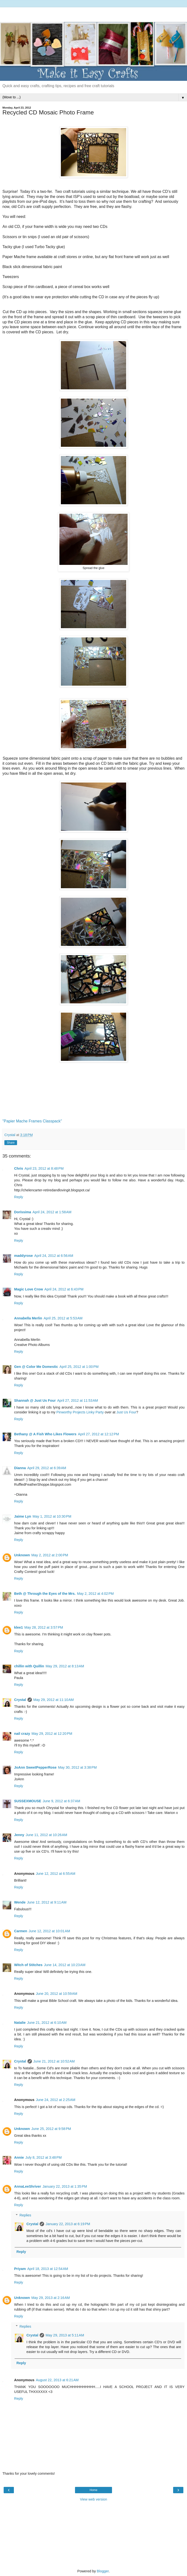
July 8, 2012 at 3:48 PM (43, 2157)
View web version (93, 2499)
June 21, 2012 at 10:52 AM (54, 2061)
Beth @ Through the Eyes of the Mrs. (44, 1594)
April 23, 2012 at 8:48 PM (44, 1168)
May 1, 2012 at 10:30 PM (52, 1516)
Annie (19, 2157)
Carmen (20, 1931)
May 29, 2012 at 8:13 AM (65, 1666)
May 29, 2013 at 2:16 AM (50, 2298)
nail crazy (22, 1734)
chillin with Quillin (29, 1666)
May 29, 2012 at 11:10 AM (53, 1700)
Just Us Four (126, 1412)
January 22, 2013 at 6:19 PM (68, 2224)
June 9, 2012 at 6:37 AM (61, 1801)
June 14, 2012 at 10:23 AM (64, 1965)
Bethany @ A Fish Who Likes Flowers (45, 1434)
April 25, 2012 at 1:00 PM (78, 1367)
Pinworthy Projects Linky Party (80, 1412)
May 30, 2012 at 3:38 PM (77, 1767)
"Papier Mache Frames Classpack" (32, 1121)
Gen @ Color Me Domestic (36, 1367)
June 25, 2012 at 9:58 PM (51, 2129)
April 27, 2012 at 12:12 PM (98, 1434)
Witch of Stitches (28, 1965)
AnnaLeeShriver (27, 2186)
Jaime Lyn (22, 1516)
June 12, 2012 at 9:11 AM (46, 1902)
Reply (18, 1197)
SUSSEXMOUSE (27, 1801)
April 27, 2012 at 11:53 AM (77, 1400)
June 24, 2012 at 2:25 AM (55, 2100)
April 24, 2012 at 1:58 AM (52, 1212)
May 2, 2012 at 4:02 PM (95, 1594)
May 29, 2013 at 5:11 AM (65, 2335)
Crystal (20, 1700)
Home (93, 2490)
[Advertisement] (93, 13)
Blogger (103, 2571)
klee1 (18, 1627)
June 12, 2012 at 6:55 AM (55, 1874)
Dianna (20, 1468)
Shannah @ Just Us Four (35, 1400)
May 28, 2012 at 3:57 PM (43, 1627)
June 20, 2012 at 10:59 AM (56, 1994)
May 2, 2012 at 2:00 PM (49, 1555)
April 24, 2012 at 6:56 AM (53, 1256)
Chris (18, 1168)
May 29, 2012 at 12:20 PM (52, 1734)
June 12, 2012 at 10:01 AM (49, 1931)
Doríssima (22, 1212)
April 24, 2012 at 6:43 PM (63, 1289)
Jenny (19, 1835)
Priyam (20, 2269)
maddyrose (23, 1256)
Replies (25, 2215)
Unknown (22, 1555)
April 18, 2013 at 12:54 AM (47, 2269)
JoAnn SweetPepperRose (35, 1767)
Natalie (20, 2023)
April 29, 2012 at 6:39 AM (46, 1468)
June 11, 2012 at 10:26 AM (46, 1835)
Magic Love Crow (28, 1289)
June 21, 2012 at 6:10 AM (46, 2023)
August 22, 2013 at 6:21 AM (57, 2380)
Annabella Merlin (28, 1318)
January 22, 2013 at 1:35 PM (64, 2186)
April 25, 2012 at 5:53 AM (63, 1318)
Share (11, 1142)
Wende (20, 1902)
